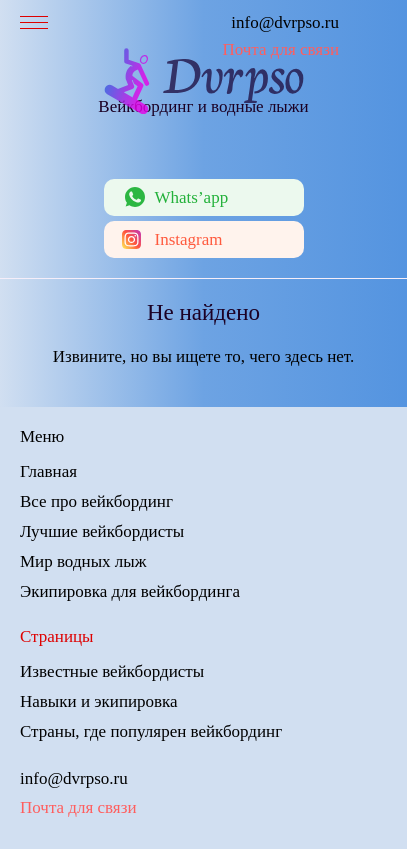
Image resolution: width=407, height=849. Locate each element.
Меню (42, 436)
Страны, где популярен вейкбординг (151, 731)
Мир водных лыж (83, 561)
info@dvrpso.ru (285, 22)
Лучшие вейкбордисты (102, 531)
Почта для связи (280, 49)
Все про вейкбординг (96, 501)
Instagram (189, 239)
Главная (48, 471)
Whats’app (192, 197)
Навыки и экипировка (99, 701)
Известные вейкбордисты (112, 671)
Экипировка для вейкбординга (130, 591)
